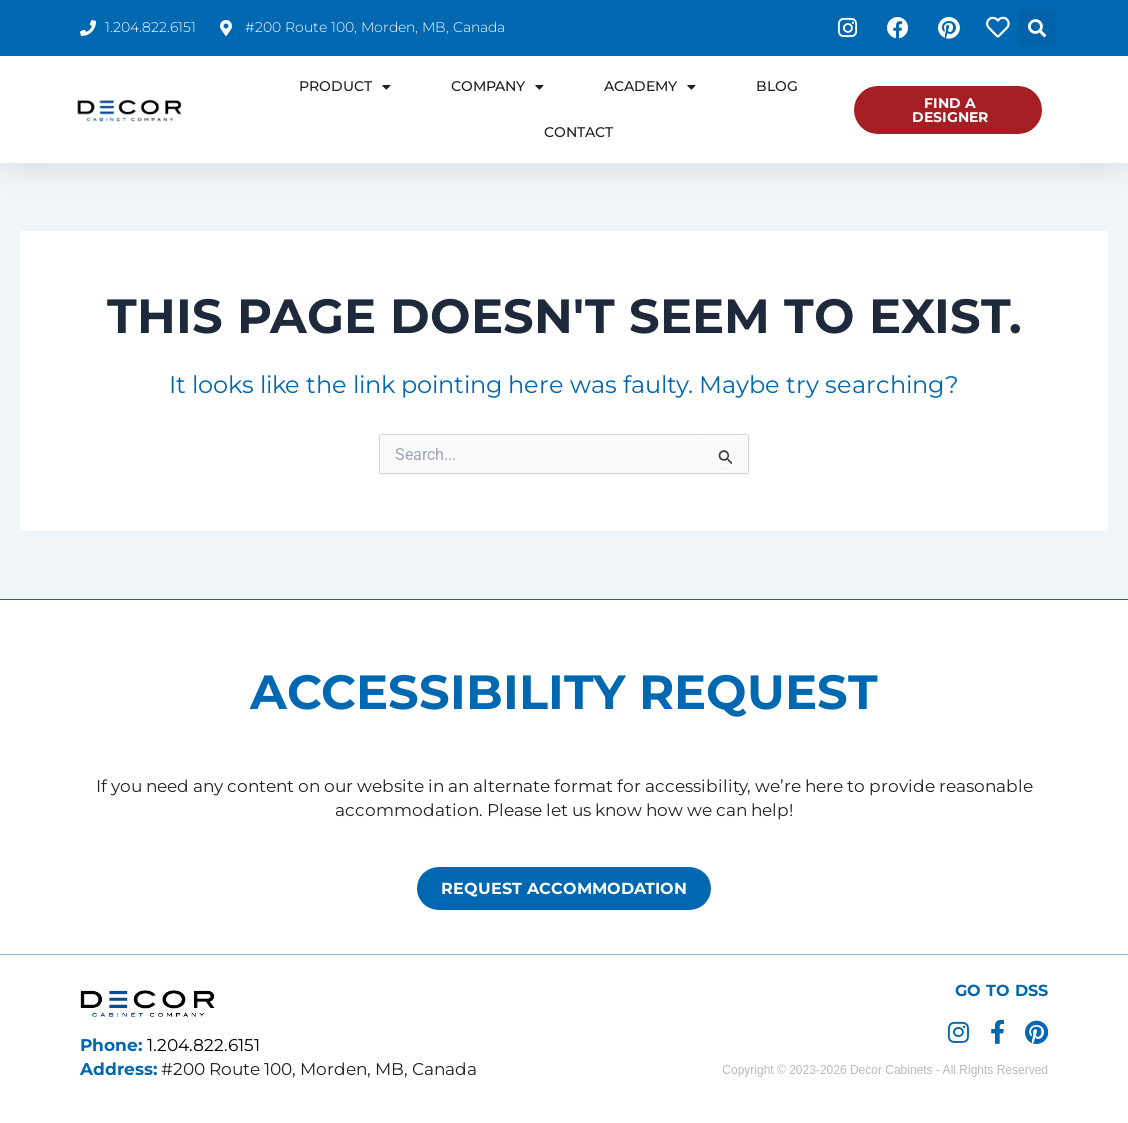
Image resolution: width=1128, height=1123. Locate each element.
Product (345, 87)
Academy (650, 87)
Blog (777, 86)
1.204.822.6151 (203, 1045)
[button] (1037, 28)
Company (497, 87)
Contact (578, 132)
